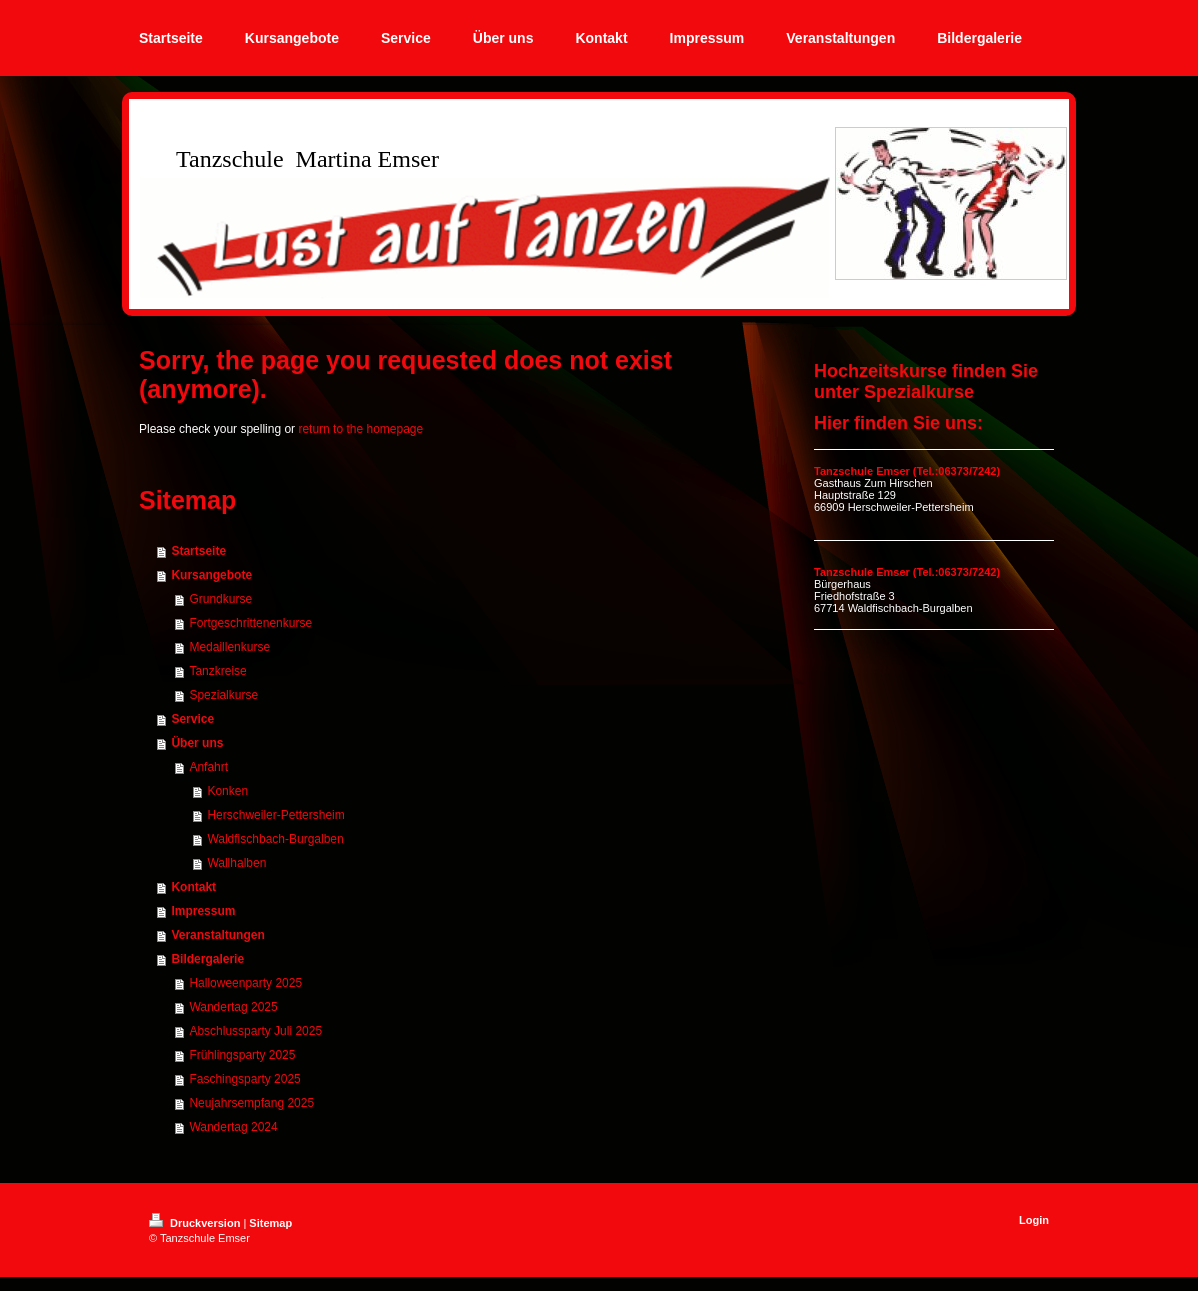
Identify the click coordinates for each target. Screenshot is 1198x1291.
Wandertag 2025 (233, 1007)
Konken (227, 791)
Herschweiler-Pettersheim (275, 815)
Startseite (198, 551)
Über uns (197, 743)
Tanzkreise (217, 671)
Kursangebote (211, 575)
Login (1034, 1220)
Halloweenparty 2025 (245, 983)
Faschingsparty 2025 (244, 1079)
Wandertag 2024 (233, 1127)
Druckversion (196, 1223)
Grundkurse (220, 599)
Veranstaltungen (217, 935)
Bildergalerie (207, 959)
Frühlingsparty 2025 (242, 1055)
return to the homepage (360, 429)
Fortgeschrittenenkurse (250, 623)
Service (192, 719)
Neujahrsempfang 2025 (251, 1103)
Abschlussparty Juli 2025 (255, 1031)
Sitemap (270, 1223)
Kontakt (193, 887)
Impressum (203, 911)
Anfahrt (208, 767)
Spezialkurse (223, 695)
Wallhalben (236, 863)
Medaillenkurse (229, 647)
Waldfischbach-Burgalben (275, 839)
